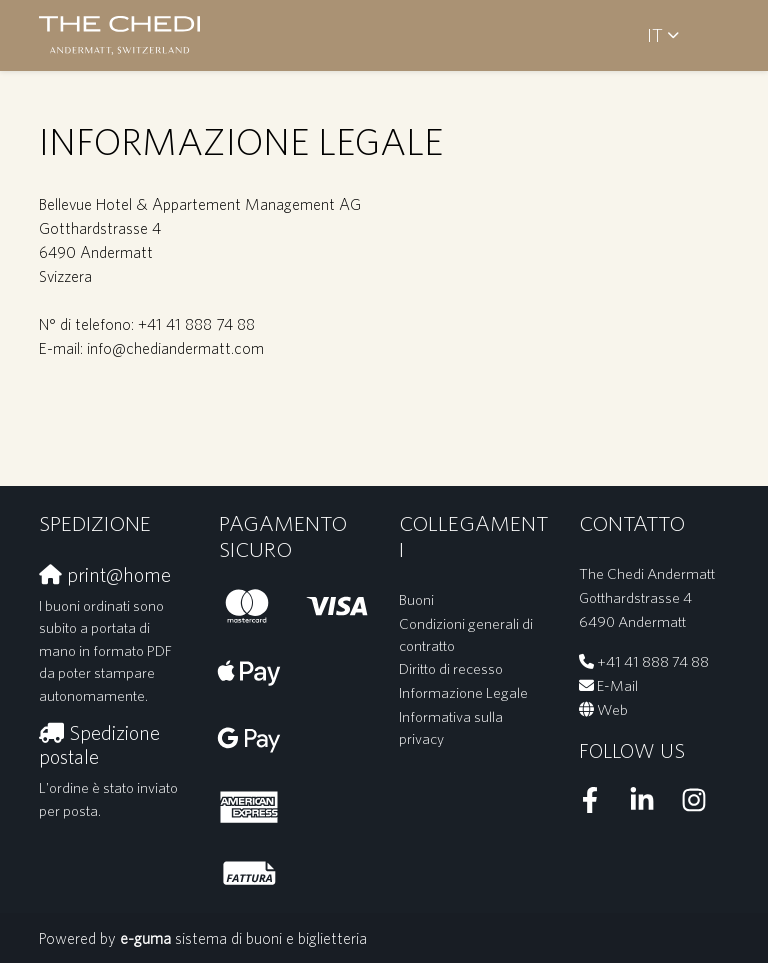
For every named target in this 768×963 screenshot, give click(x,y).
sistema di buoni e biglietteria (243, 938)
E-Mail (617, 685)
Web (612, 709)
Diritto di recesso (451, 668)
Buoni (416, 599)
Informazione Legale (463, 692)
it (655, 35)
